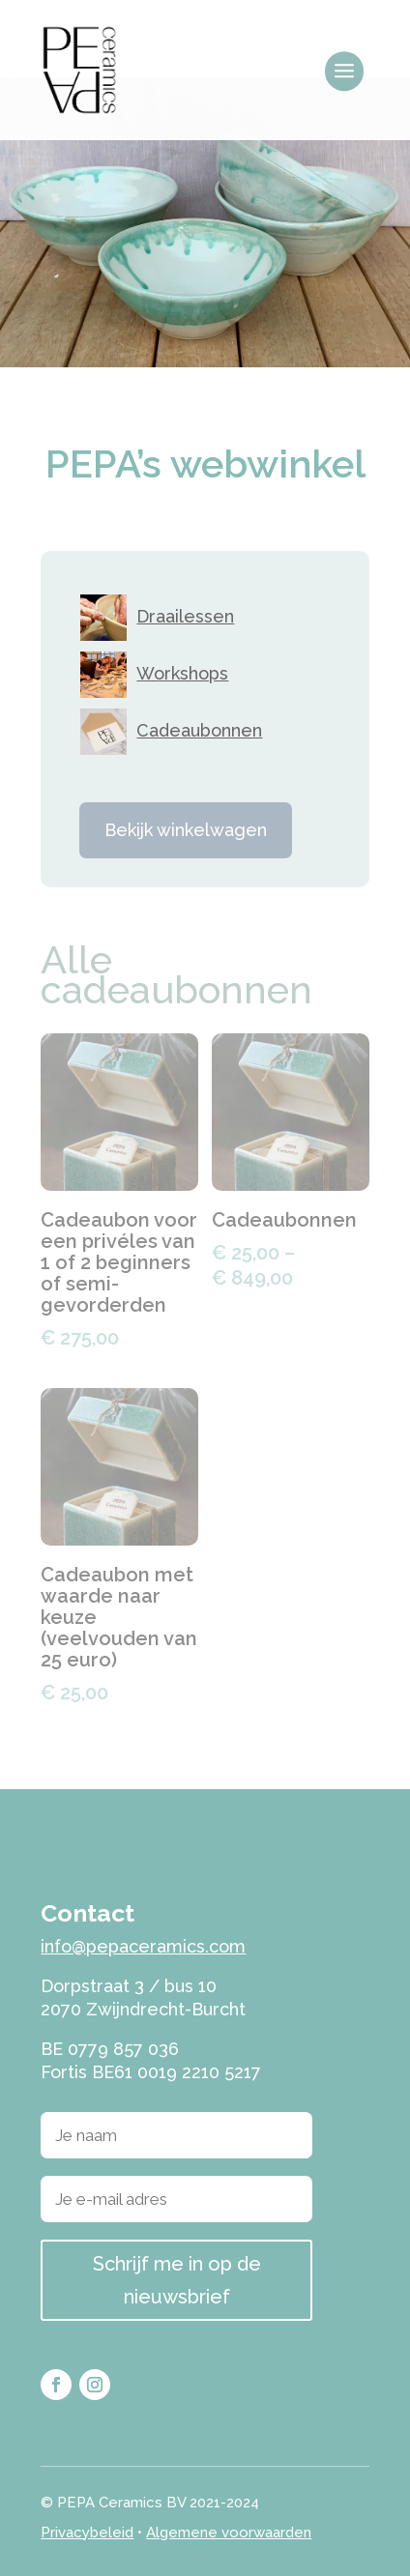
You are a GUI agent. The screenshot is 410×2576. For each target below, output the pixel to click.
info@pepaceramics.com (143, 1946)
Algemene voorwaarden (228, 2532)
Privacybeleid (87, 2532)
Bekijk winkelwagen (185, 830)
